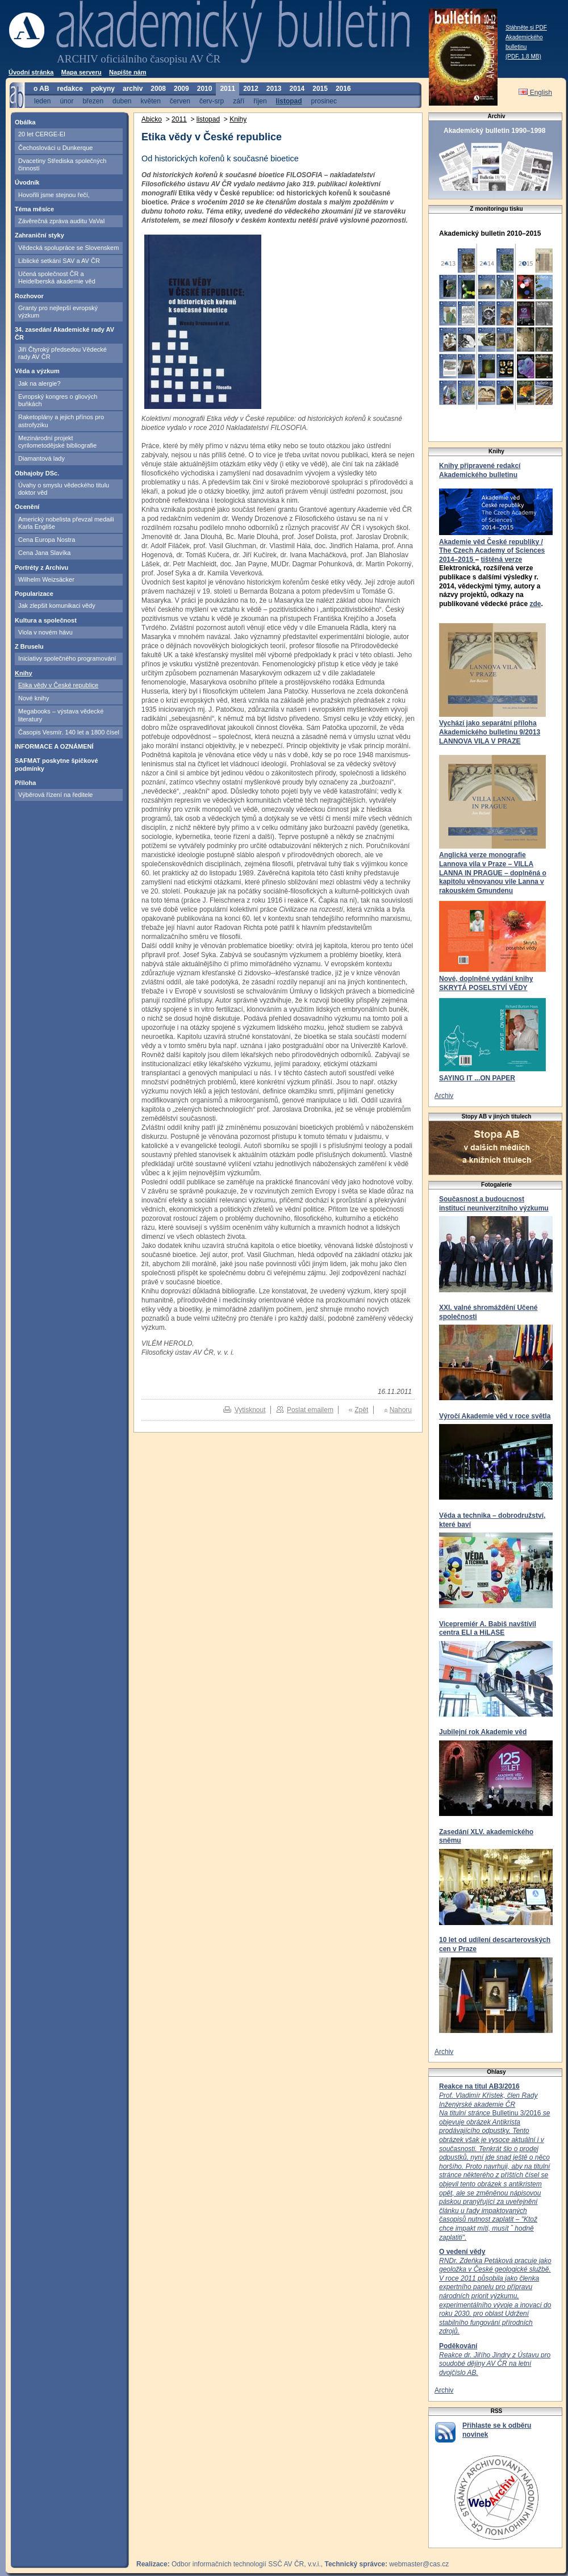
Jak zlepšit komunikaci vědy (56, 605)
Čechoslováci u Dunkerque (55, 147)
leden (42, 101)
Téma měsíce (34, 209)
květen (150, 101)
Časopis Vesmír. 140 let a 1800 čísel (68, 732)
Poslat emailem (310, 1410)
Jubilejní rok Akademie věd (483, 1732)
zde (535, 604)
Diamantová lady (41, 458)
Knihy (23, 673)
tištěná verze (501, 559)
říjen (259, 101)
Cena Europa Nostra (46, 539)
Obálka (25, 122)
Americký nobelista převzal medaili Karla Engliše (66, 523)
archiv (133, 89)
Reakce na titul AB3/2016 (479, 2086)
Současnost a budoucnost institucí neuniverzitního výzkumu (494, 1203)
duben (121, 101)
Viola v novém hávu (45, 632)
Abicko (151, 119)
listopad (289, 101)
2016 (343, 89)
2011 (227, 89)
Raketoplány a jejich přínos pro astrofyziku (61, 421)
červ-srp (211, 101)
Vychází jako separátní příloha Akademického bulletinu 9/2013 (489, 727)
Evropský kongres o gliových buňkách (57, 400)
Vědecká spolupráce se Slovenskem (68, 247)
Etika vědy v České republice (58, 685)
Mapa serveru (81, 72)
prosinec (324, 101)
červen (180, 101)
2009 (181, 89)
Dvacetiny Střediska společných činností (62, 164)
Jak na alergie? (39, 383)
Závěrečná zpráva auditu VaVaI (61, 221)
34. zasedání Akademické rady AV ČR (64, 333)
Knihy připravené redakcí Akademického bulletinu (479, 470)
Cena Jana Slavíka (44, 552)
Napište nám (127, 72)
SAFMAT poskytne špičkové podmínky (56, 764)
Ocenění (27, 506)
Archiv (444, 1096)
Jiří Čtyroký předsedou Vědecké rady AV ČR (62, 353)
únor (66, 101)
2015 (320, 89)
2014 (297, 89)
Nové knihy (33, 698)
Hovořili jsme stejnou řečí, (54, 194)
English (535, 93)
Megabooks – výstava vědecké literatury (60, 715)
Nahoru (401, 1410)
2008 (158, 89)
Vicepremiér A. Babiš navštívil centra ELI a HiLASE (487, 1628)
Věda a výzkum (37, 371)
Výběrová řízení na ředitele (55, 794)
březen (92, 101)
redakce (70, 89)
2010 (204, 89)
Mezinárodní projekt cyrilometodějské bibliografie (57, 442)
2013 (274, 89)
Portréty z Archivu (41, 567)
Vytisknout (250, 1410)
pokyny (103, 89)
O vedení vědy (462, 2252)
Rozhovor (29, 296)
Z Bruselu (29, 646)
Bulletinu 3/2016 (494, 2166)
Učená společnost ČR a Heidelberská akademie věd (56, 277)
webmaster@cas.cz (419, 2564)
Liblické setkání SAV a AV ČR (59, 260)
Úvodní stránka (31, 72)
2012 (250, 89)
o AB (41, 89)
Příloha (25, 782)
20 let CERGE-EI (41, 134)
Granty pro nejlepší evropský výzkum (58, 311)
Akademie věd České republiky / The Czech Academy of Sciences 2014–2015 (492, 550)
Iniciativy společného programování (67, 658)
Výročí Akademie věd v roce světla (494, 1416)
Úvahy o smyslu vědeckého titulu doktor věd (63, 489)
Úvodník (27, 182)
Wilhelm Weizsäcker (46, 579)
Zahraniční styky (39, 235)
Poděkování (458, 2346)
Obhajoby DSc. (37, 473)
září (238, 101)
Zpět (361, 1410)
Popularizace (34, 593)
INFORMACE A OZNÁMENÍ (54, 746)
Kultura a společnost (46, 620)
